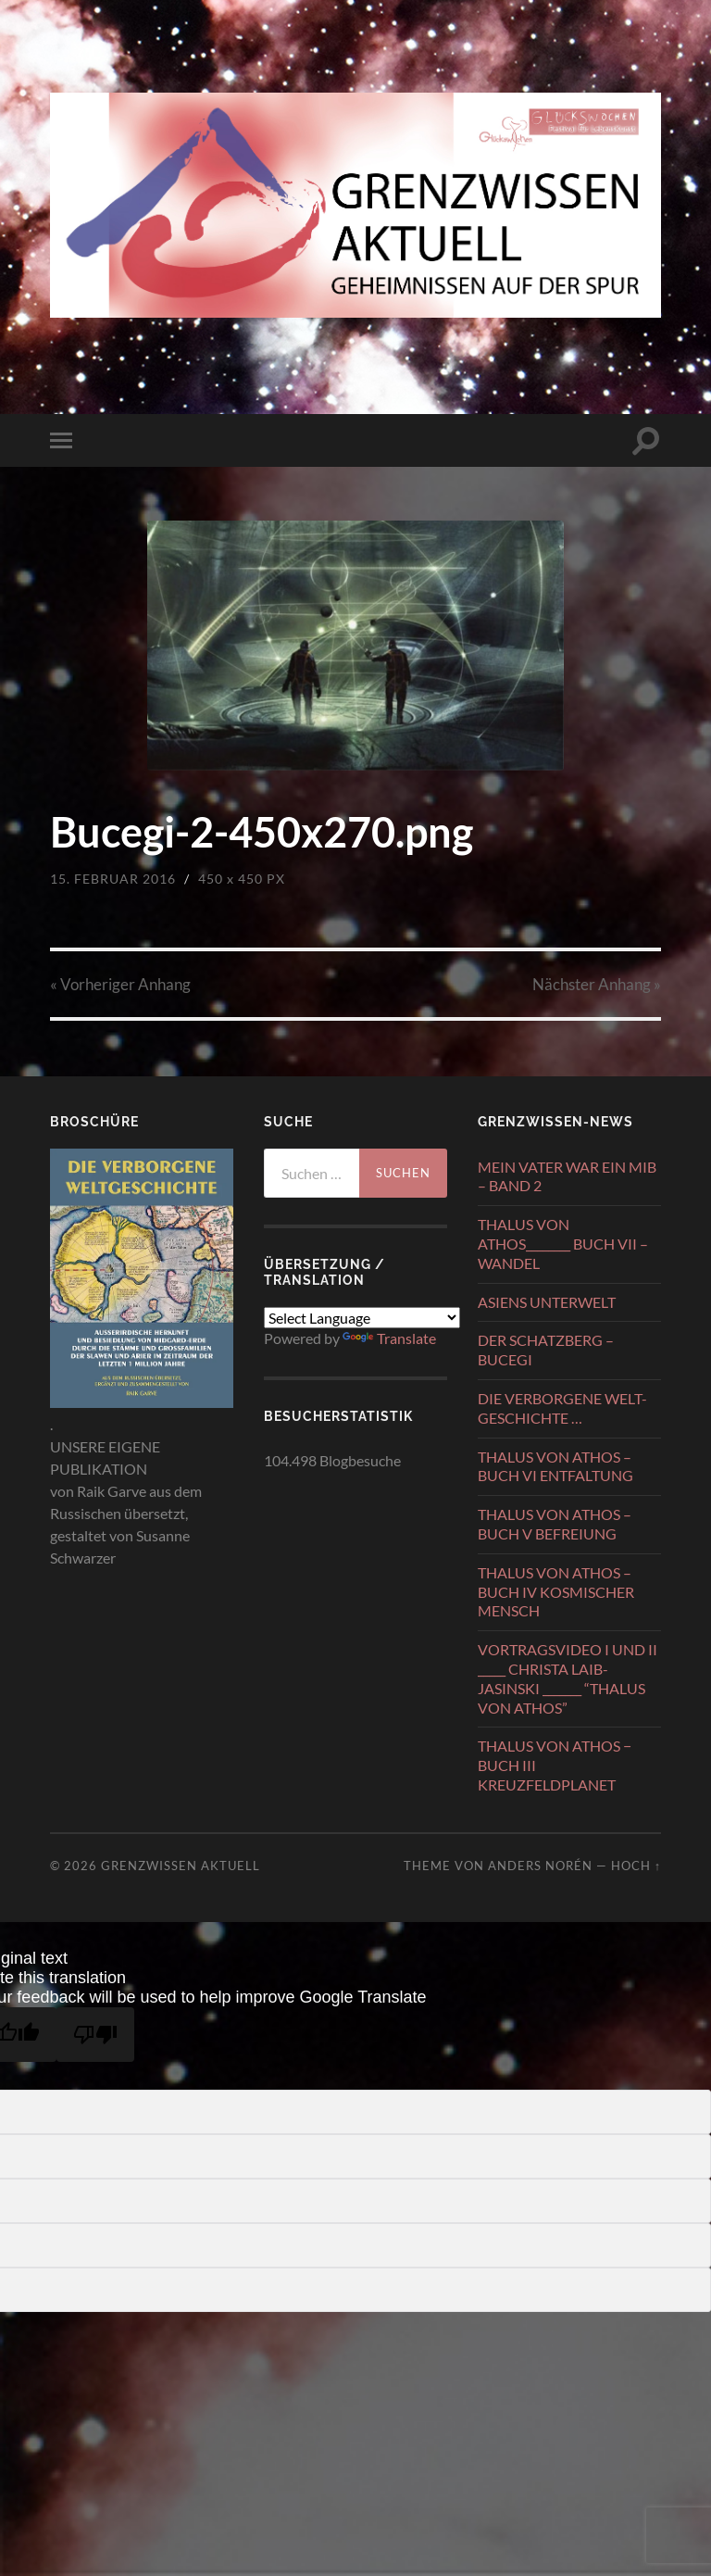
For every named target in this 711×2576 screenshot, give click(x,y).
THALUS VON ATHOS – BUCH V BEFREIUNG (554, 1523)
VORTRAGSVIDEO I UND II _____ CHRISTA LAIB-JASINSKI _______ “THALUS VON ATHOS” (567, 1677)
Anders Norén (540, 1865)
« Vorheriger (120, 984)
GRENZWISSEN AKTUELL (180, 1865)
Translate (389, 1338)
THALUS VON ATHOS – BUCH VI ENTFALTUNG (555, 1466)
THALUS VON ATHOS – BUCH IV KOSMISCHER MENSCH (556, 1592)
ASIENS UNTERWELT (547, 1302)
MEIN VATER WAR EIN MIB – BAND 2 (567, 1176)
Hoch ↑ (636, 1865)
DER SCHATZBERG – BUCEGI (546, 1349)
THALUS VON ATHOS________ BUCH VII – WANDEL (563, 1243)
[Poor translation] (95, 2034)
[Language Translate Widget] (362, 1317)
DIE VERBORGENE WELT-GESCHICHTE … (562, 1407)
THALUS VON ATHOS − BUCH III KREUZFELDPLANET (554, 1765)
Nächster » (596, 984)
